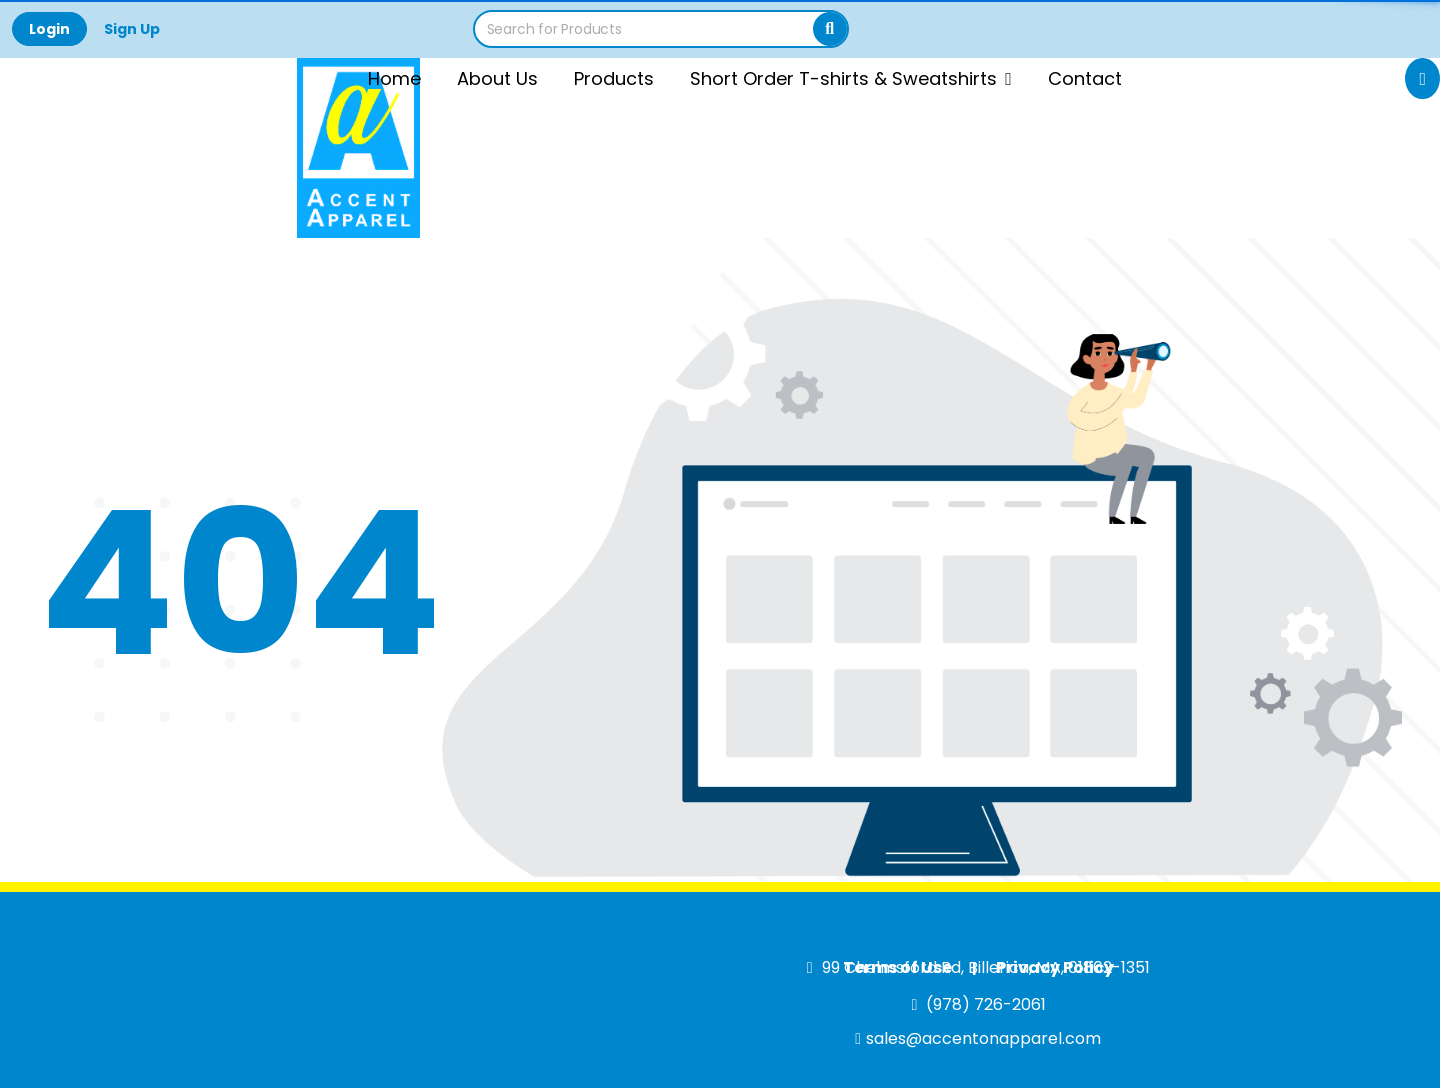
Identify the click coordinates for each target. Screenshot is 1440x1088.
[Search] (830, 29)
